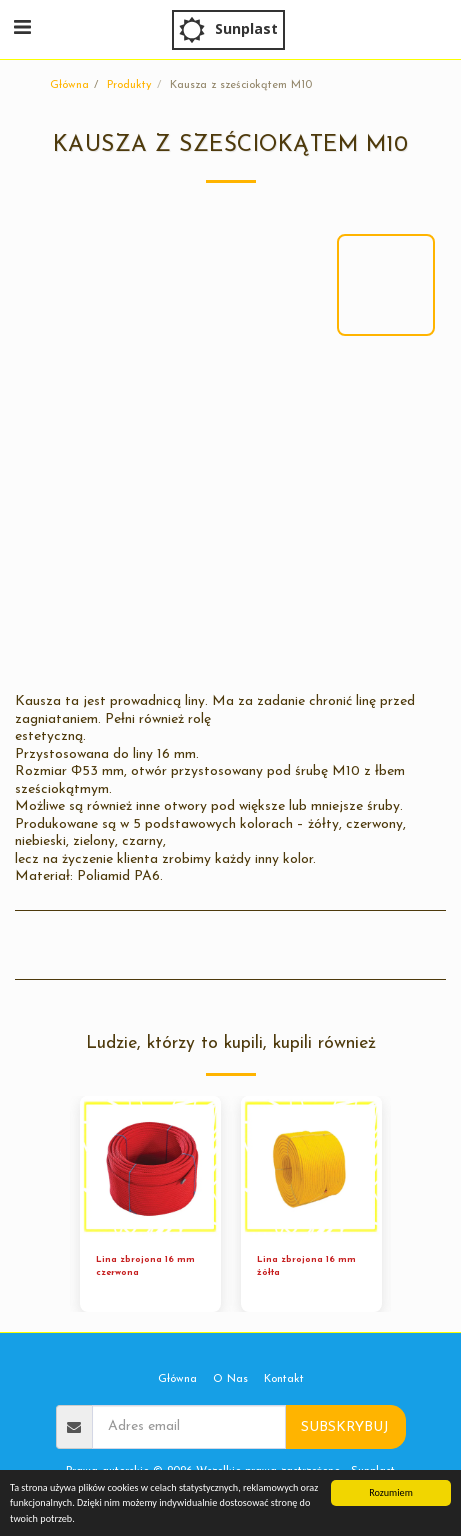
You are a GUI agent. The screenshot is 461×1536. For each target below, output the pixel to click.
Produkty (129, 85)
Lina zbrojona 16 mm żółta (306, 1266)
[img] (150, 1166)
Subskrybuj (345, 1427)
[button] (22, 29)
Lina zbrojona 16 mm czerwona (145, 1266)
